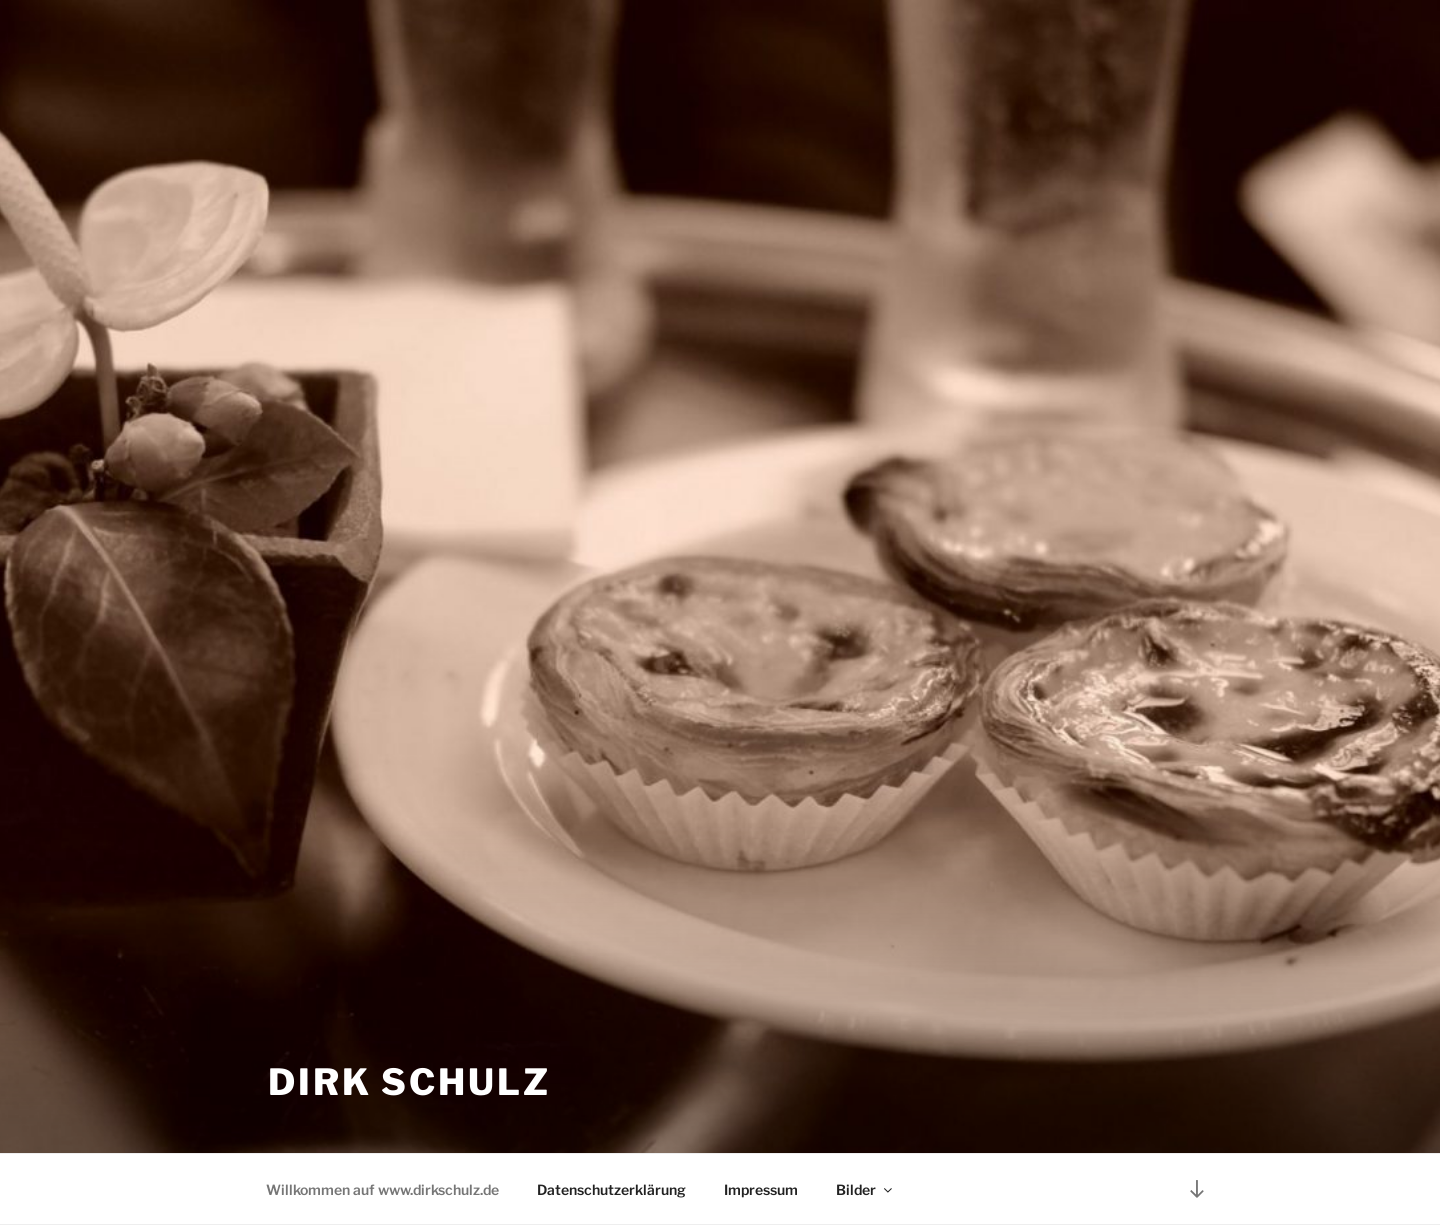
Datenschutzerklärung (611, 1189)
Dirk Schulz (409, 1082)
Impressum (761, 1189)
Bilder (865, 1189)
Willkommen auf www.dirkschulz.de (382, 1189)
